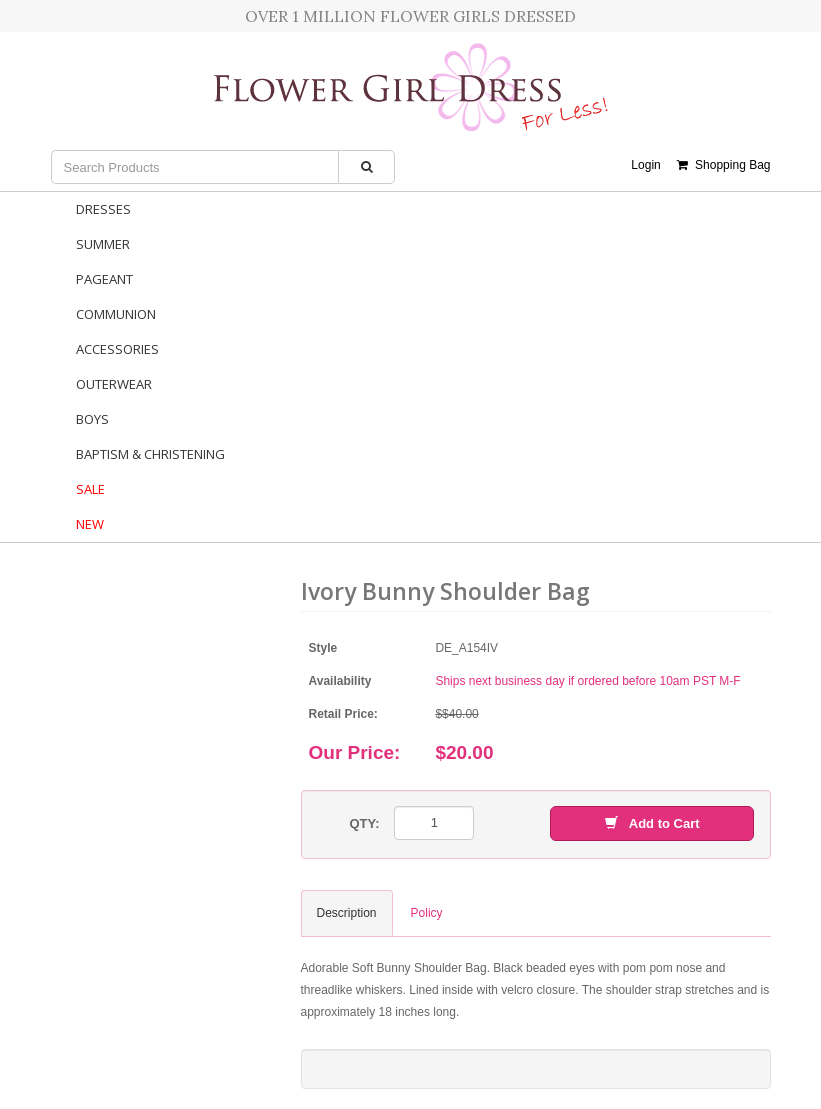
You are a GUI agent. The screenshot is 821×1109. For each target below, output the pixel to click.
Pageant (104, 279)
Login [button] (645, 165)
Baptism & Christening (150, 454)
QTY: (364, 823)
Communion (116, 314)
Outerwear (114, 384)
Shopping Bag (723, 165)
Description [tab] (347, 913)
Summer (103, 244)
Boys (92, 419)
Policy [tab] (427, 913)
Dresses (103, 209)
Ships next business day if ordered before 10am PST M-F (587, 681)
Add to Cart (652, 823)
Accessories (117, 349)
